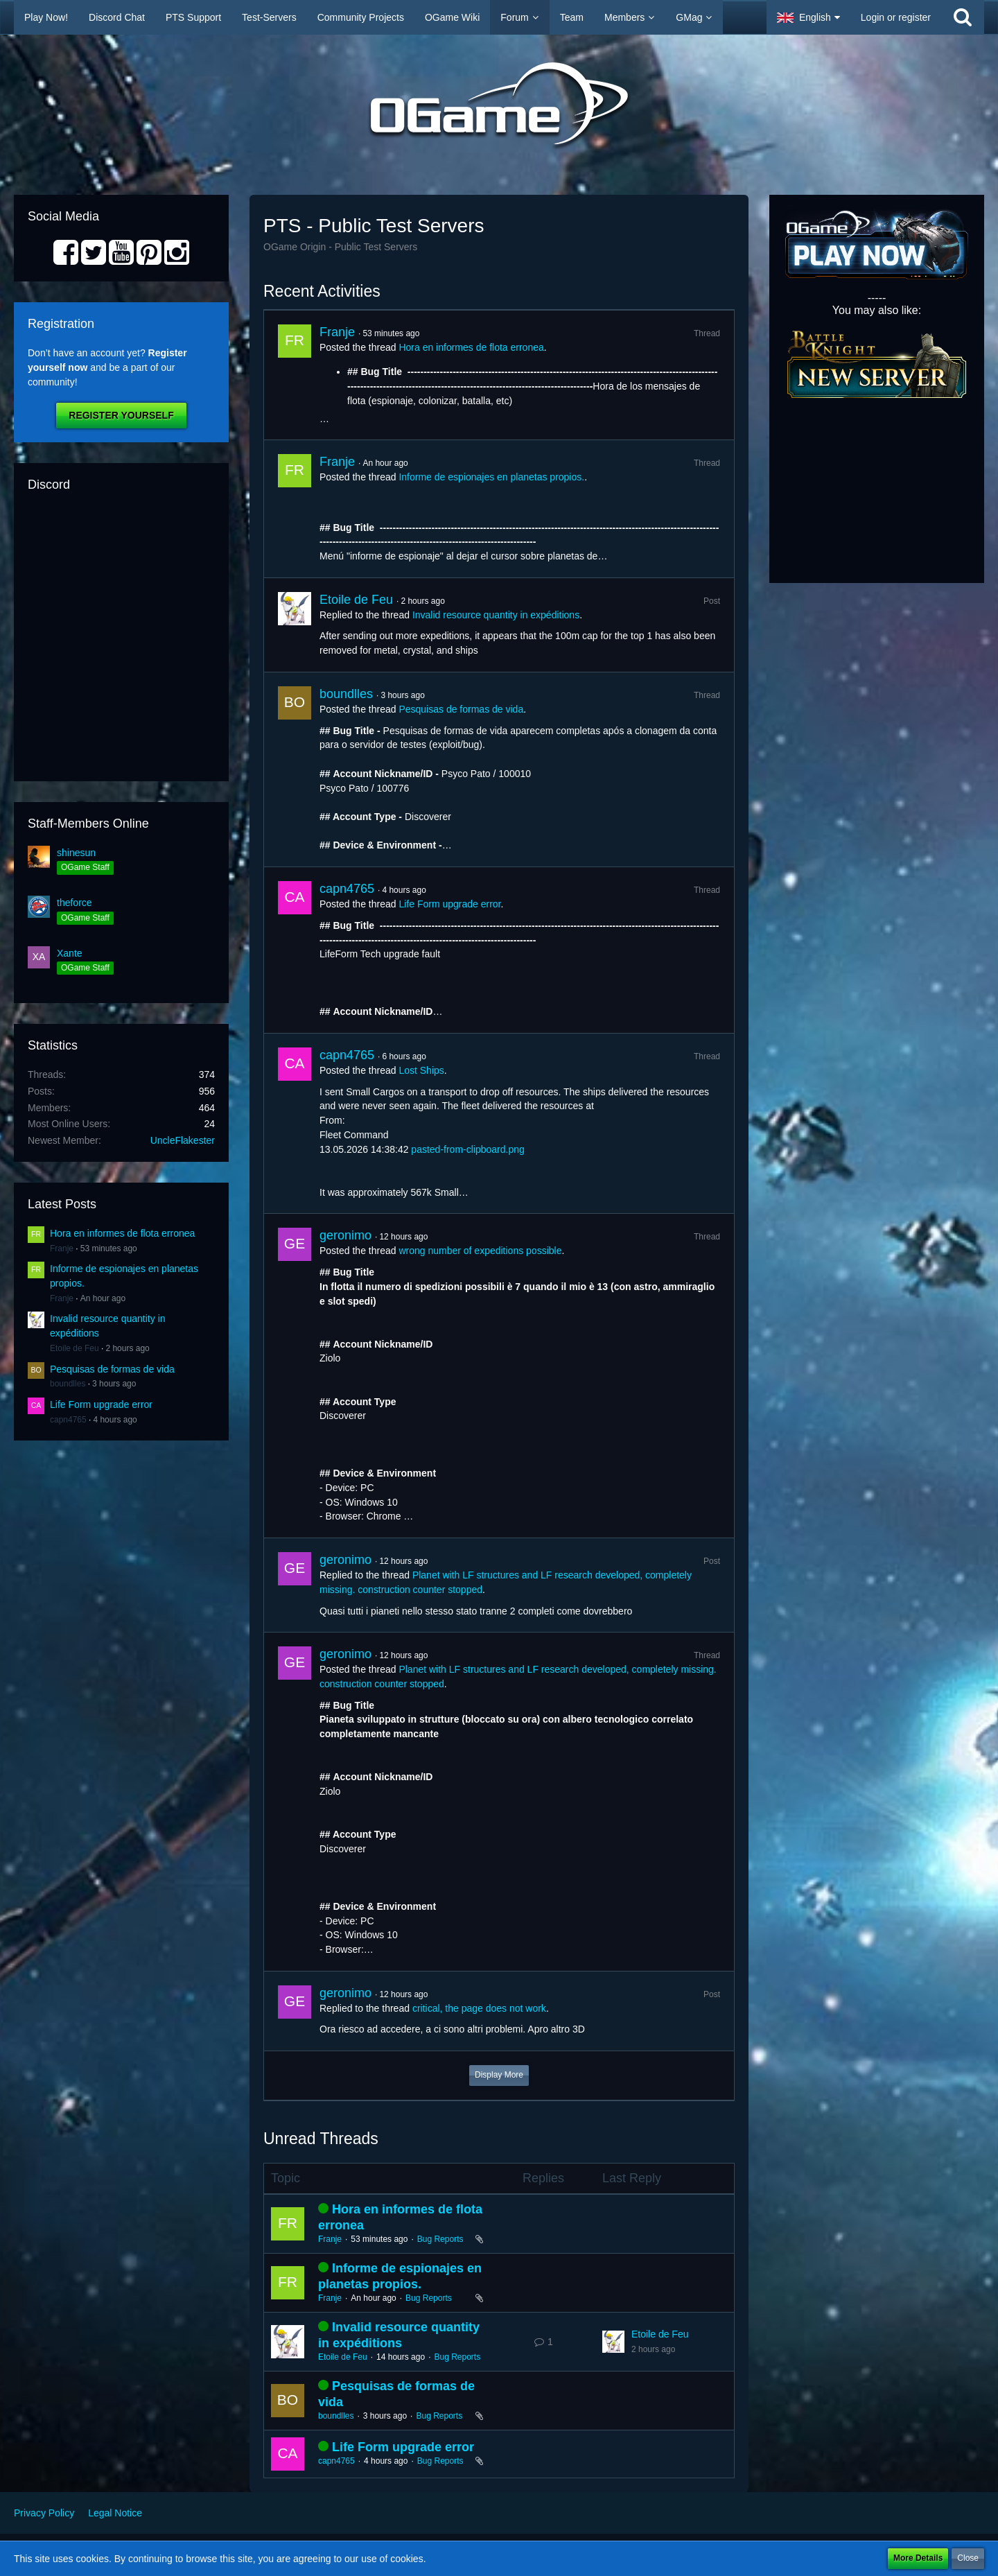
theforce (74, 902)
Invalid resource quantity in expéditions (495, 614)
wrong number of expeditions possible (480, 1250)
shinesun (76, 852)
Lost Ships (421, 1070)
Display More (499, 2075)
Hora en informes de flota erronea (122, 1233)
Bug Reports (440, 2239)
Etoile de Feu (74, 1348)
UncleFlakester (182, 1140)
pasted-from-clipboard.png (467, 1149)
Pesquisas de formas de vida (112, 1369)
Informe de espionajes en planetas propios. (491, 476)
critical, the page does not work (479, 2008)
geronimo (345, 1235)
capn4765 (68, 1420)
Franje (61, 1248)
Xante (69, 953)
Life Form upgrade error (101, 1404)
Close (968, 2558)
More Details (918, 2558)
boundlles (67, 1384)
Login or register (896, 17)
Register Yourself (121, 415)
